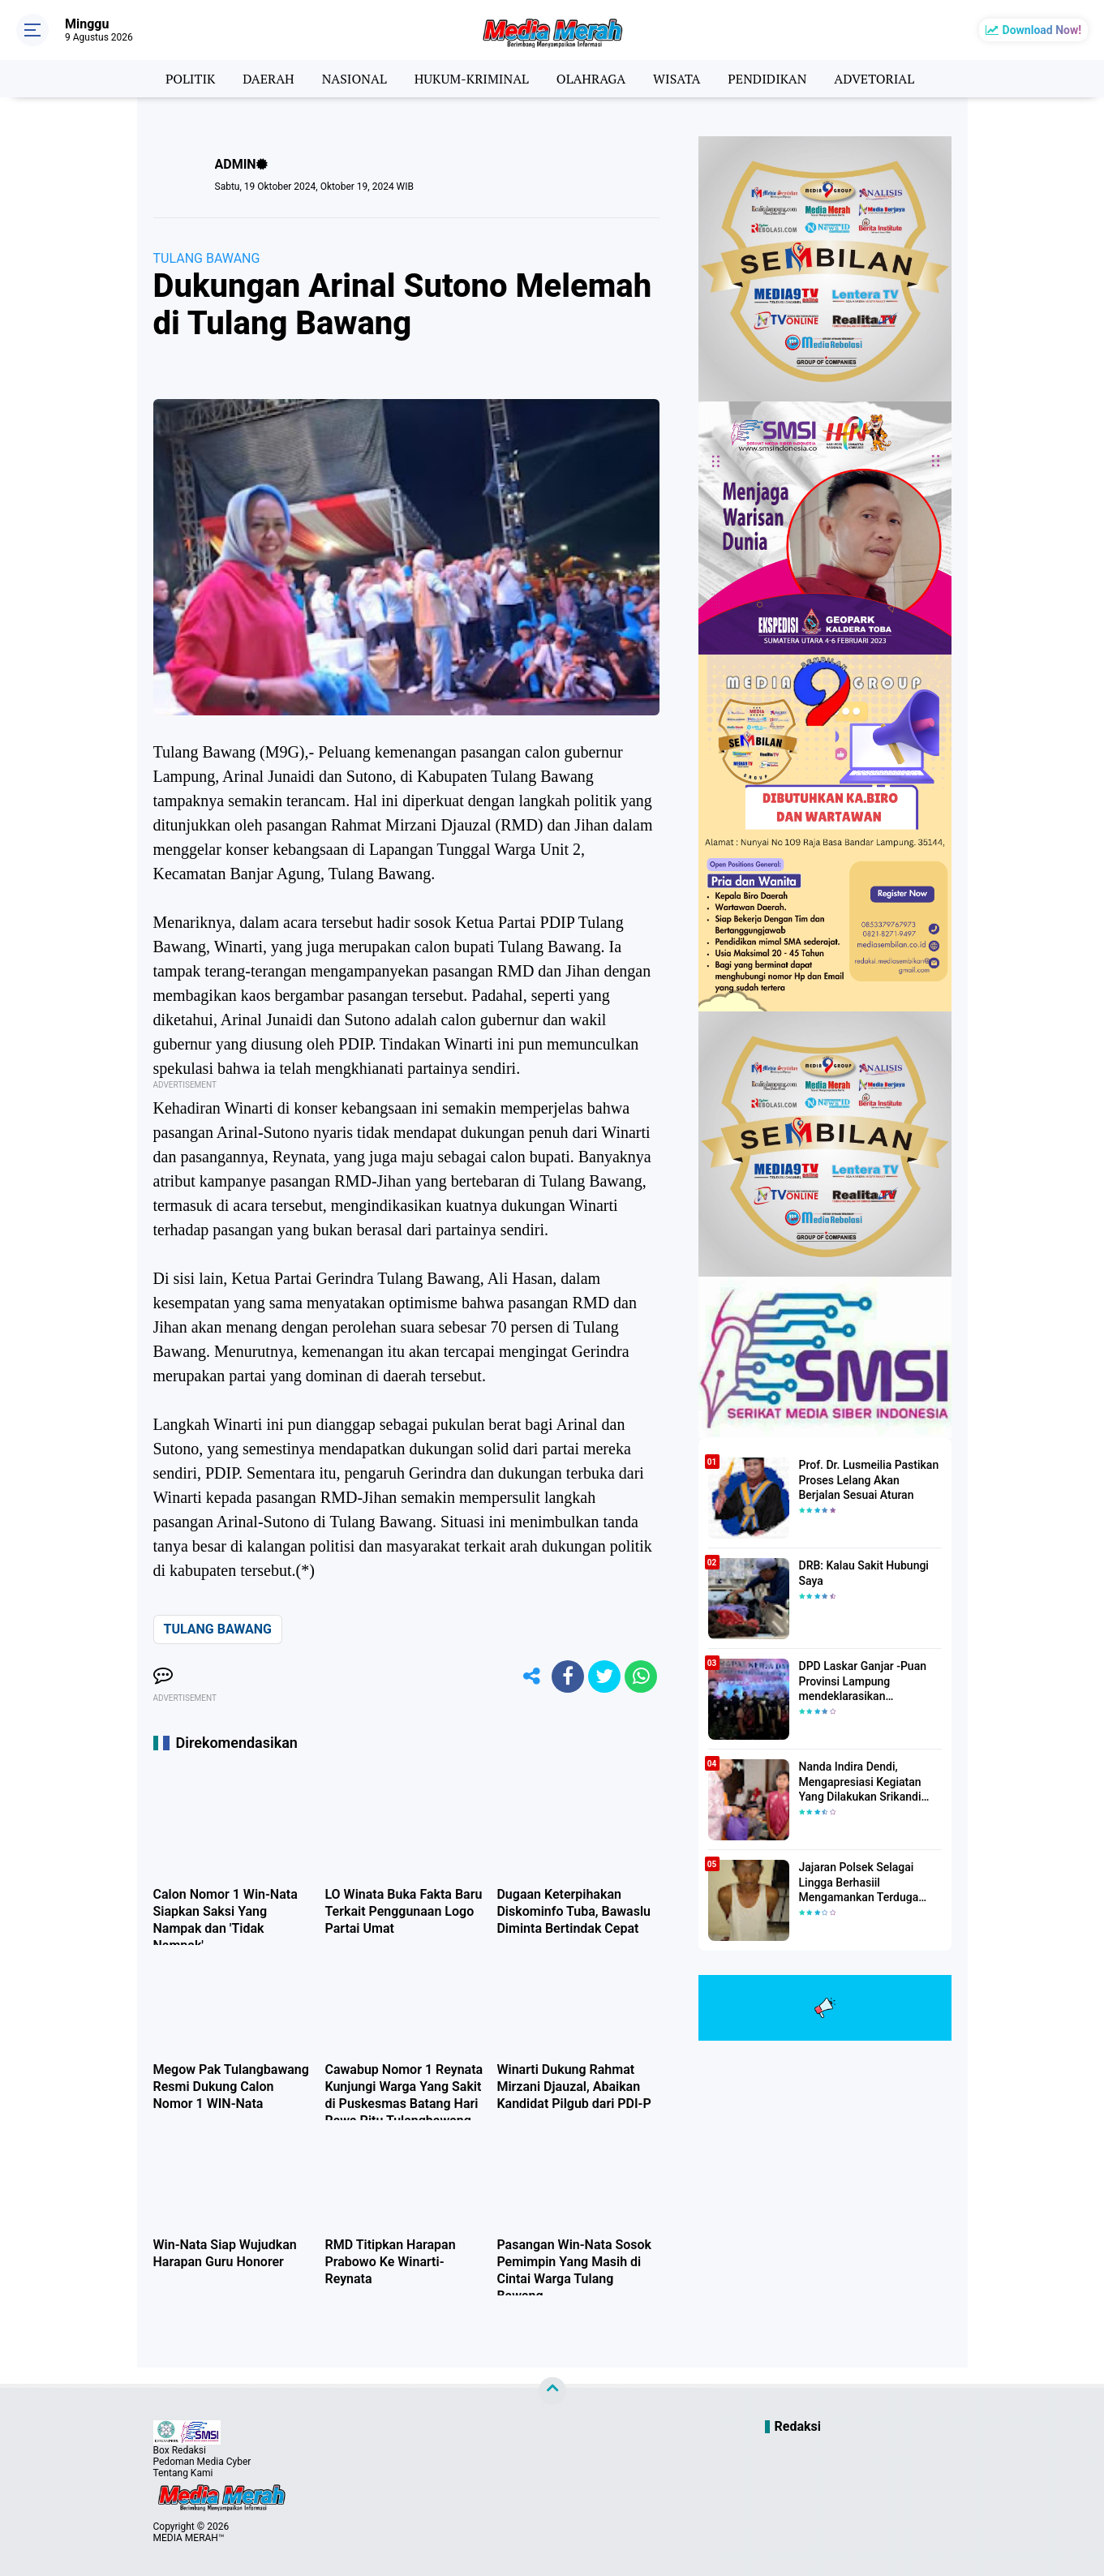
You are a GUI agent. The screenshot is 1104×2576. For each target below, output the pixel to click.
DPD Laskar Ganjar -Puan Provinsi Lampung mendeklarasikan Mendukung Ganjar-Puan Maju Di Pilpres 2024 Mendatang (862, 1681)
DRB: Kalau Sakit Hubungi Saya (864, 1572)
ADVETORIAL (874, 79)
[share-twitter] (604, 1676)
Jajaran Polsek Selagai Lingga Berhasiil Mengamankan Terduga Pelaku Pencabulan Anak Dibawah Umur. (862, 1882)
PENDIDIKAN (767, 79)
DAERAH (268, 79)
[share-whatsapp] (641, 1676)
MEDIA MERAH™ (189, 2538)
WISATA (676, 79)
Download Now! (1042, 30)
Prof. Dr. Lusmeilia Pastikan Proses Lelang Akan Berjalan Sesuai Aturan (869, 1479)
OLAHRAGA (590, 79)
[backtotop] (552, 2391)
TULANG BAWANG (206, 258)
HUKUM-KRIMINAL (472, 79)
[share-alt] (531, 1676)
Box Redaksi (179, 2450)
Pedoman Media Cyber (202, 2461)
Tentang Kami (183, 2473)
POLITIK (190, 79)
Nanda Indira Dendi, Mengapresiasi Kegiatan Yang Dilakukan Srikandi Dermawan (860, 1782)
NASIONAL (354, 79)
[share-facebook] (568, 1676)
